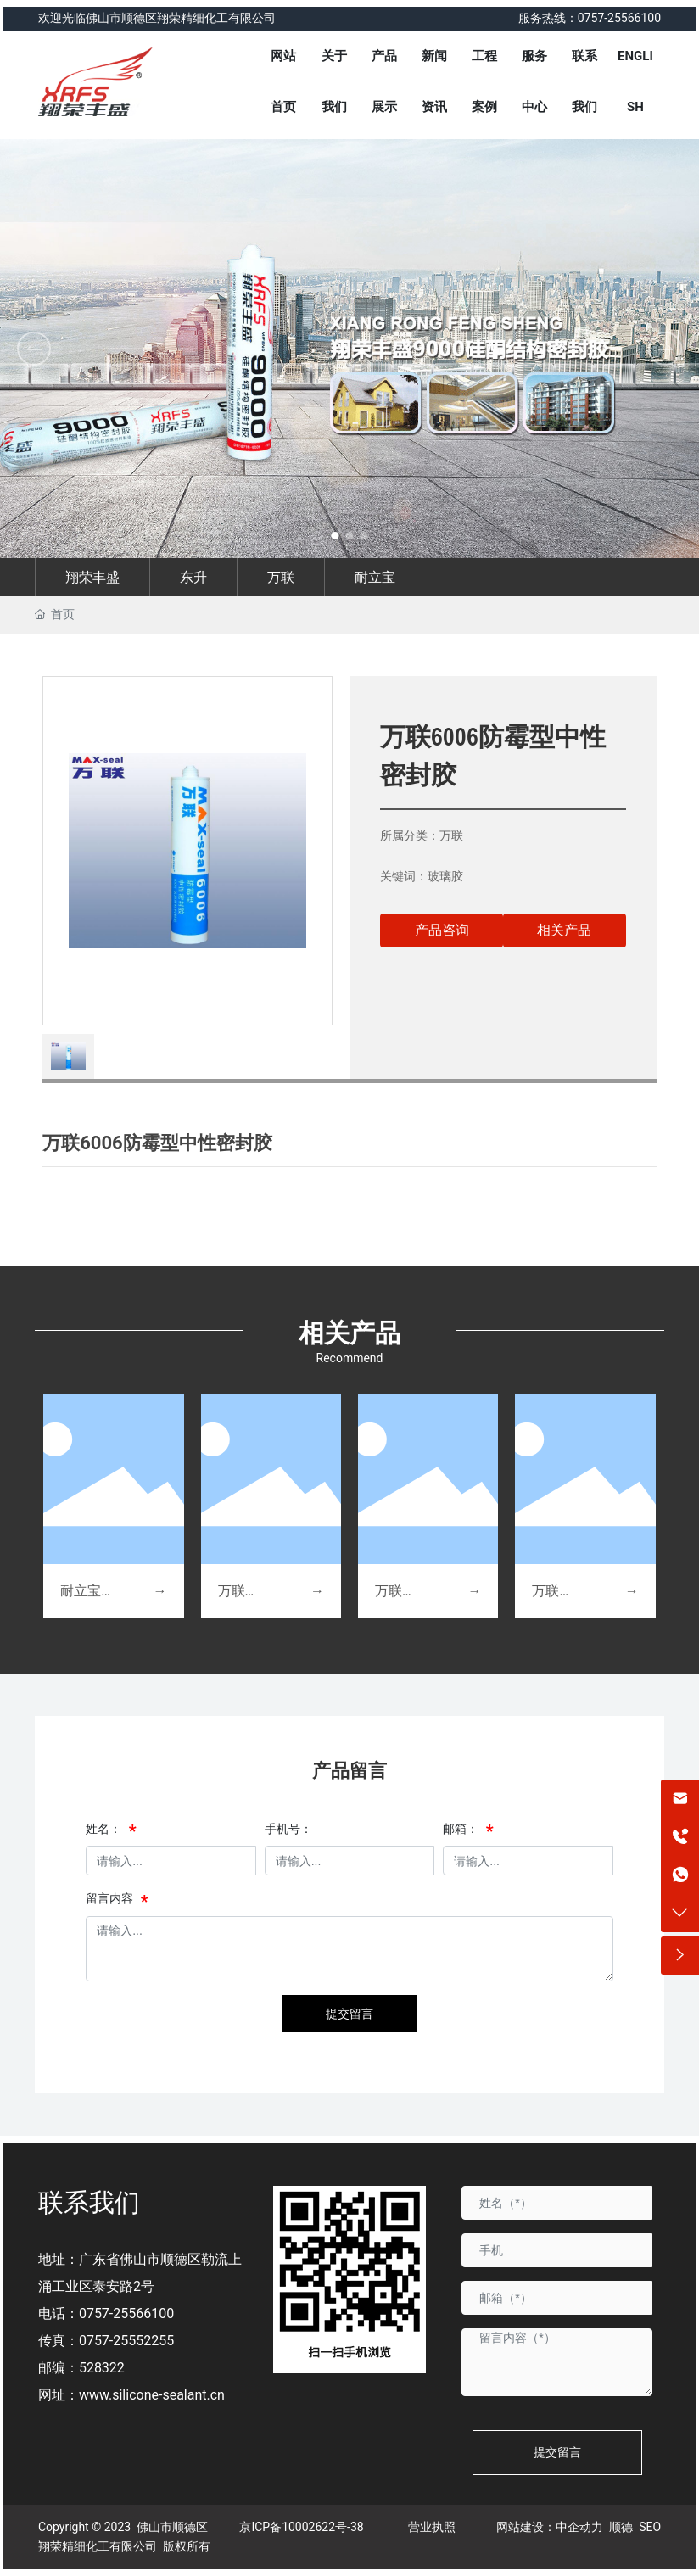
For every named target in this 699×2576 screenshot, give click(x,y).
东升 (193, 577)
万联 (280, 577)
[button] (665, 349)
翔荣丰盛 (92, 577)
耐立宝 (375, 577)
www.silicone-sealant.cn (152, 2395)
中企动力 (579, 2527)
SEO (650, 2527)
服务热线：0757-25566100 (589, 18)
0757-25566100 (126, 2313)
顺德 (621, 2527)
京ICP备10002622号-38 (301, 2527)
